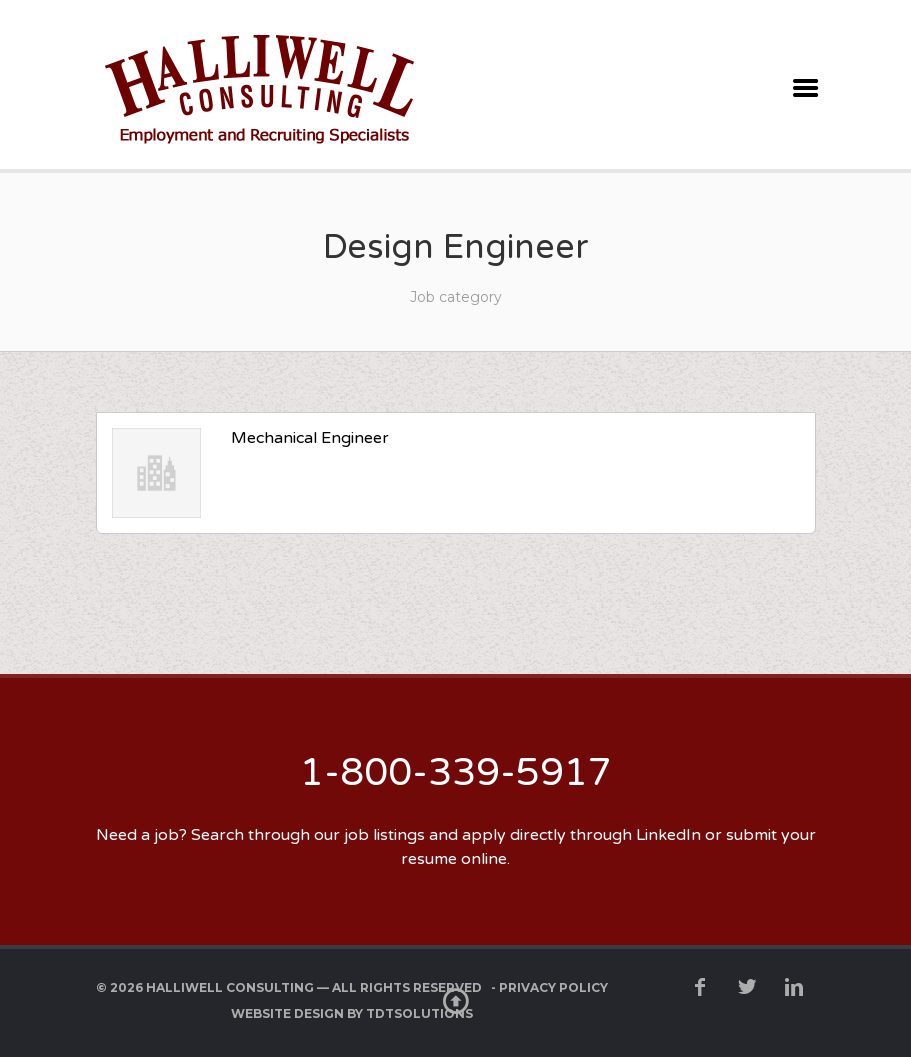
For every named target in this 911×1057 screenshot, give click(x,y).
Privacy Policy (553, 987)
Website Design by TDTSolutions (352, 1013)
